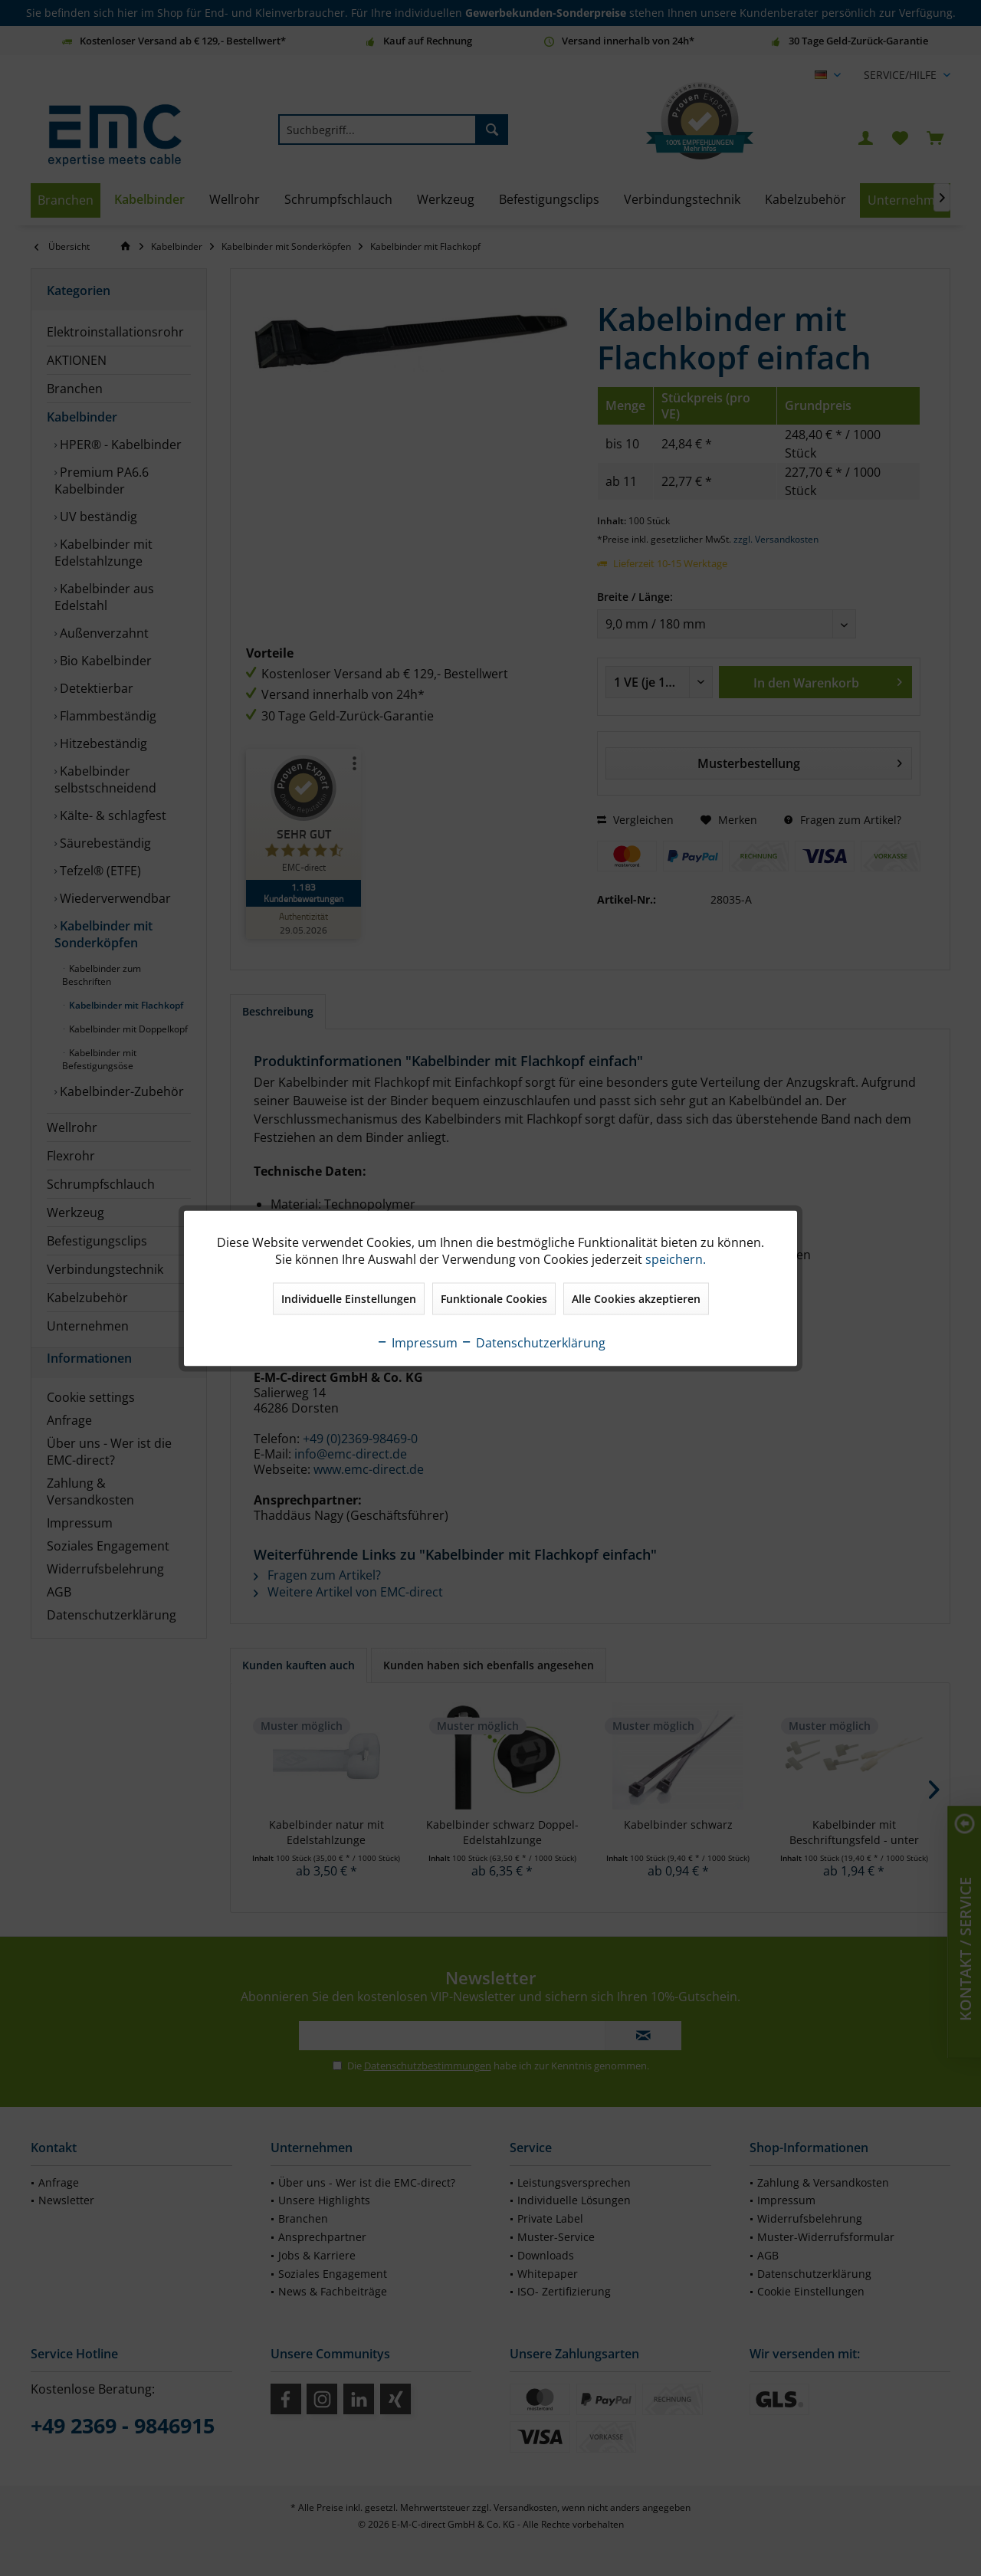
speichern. (675, 1258)
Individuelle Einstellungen (348, 1298)
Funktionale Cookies (494, 1298)
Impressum (417, 1342)
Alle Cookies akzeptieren (636, 1298)
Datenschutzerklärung (533, 1342)
